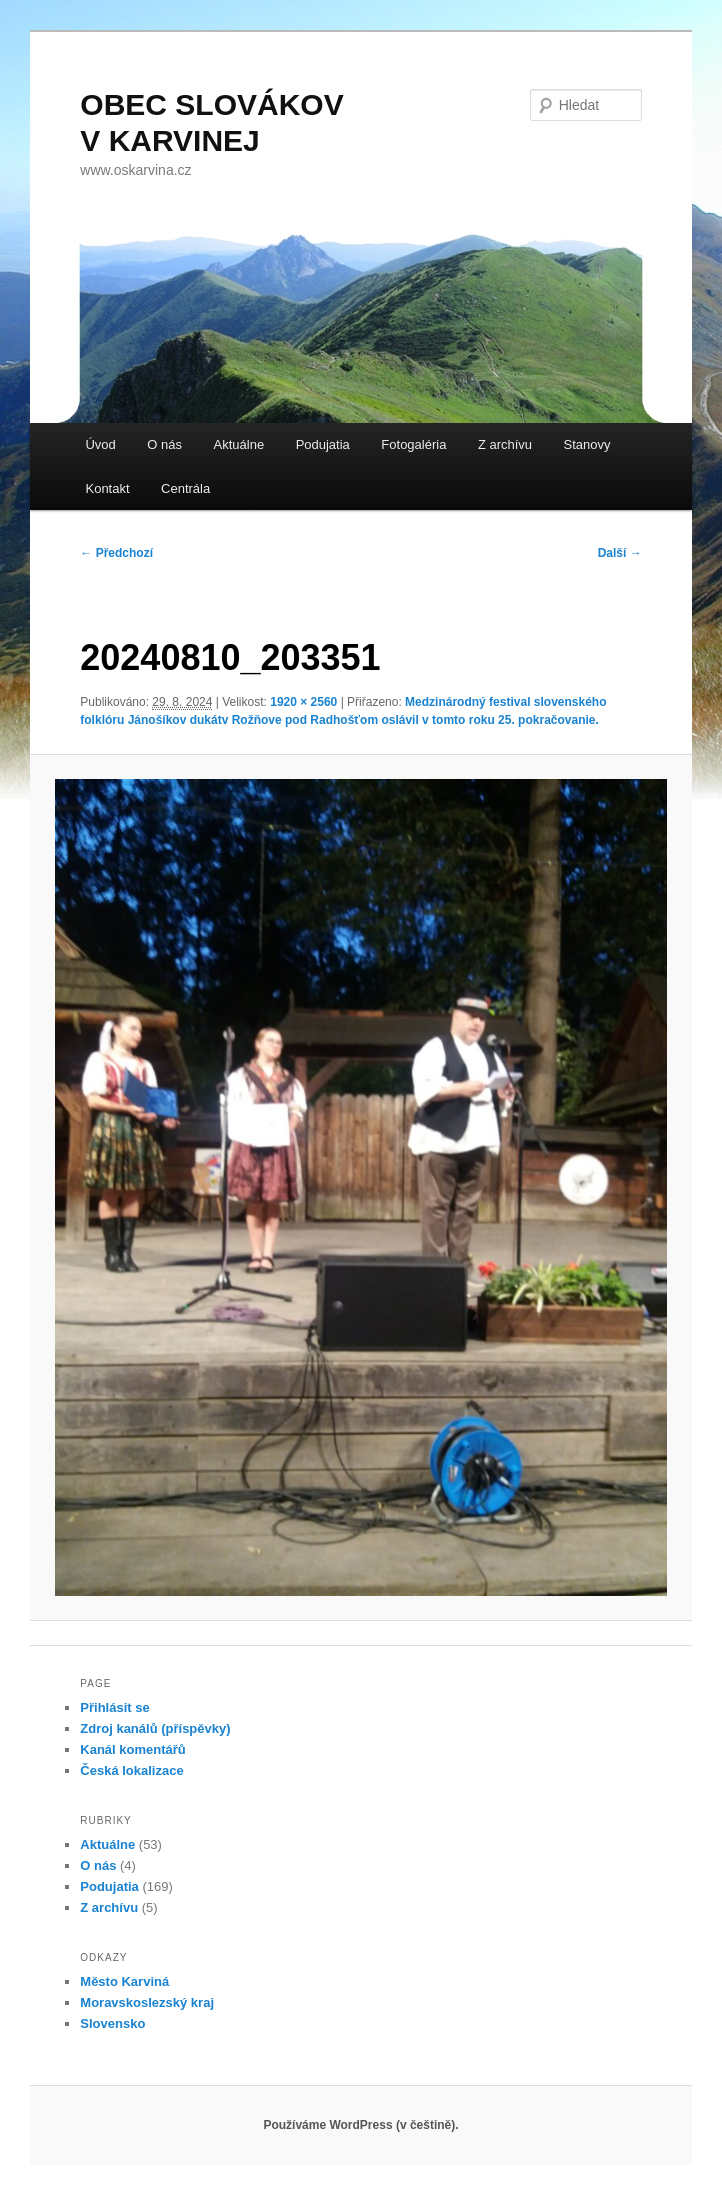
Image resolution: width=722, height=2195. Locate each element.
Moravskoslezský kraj (147, 2002)
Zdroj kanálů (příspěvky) (155, 1728)
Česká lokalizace (131, 1770)
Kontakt (107, 488)
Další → (620, 553)
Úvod (100, 444)
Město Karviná (124, 1981)
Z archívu (505, 444)
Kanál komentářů (132, 1749)
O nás (164, 444)
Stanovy (587, 444)
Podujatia (323, 444)
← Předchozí (116, 553)
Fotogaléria (413, 444)
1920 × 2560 (303, 702)
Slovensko (112, 2023)
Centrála (185, 488)
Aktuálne (239, 444)
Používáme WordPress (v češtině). (360, 2125)
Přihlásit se (114, 1707)
